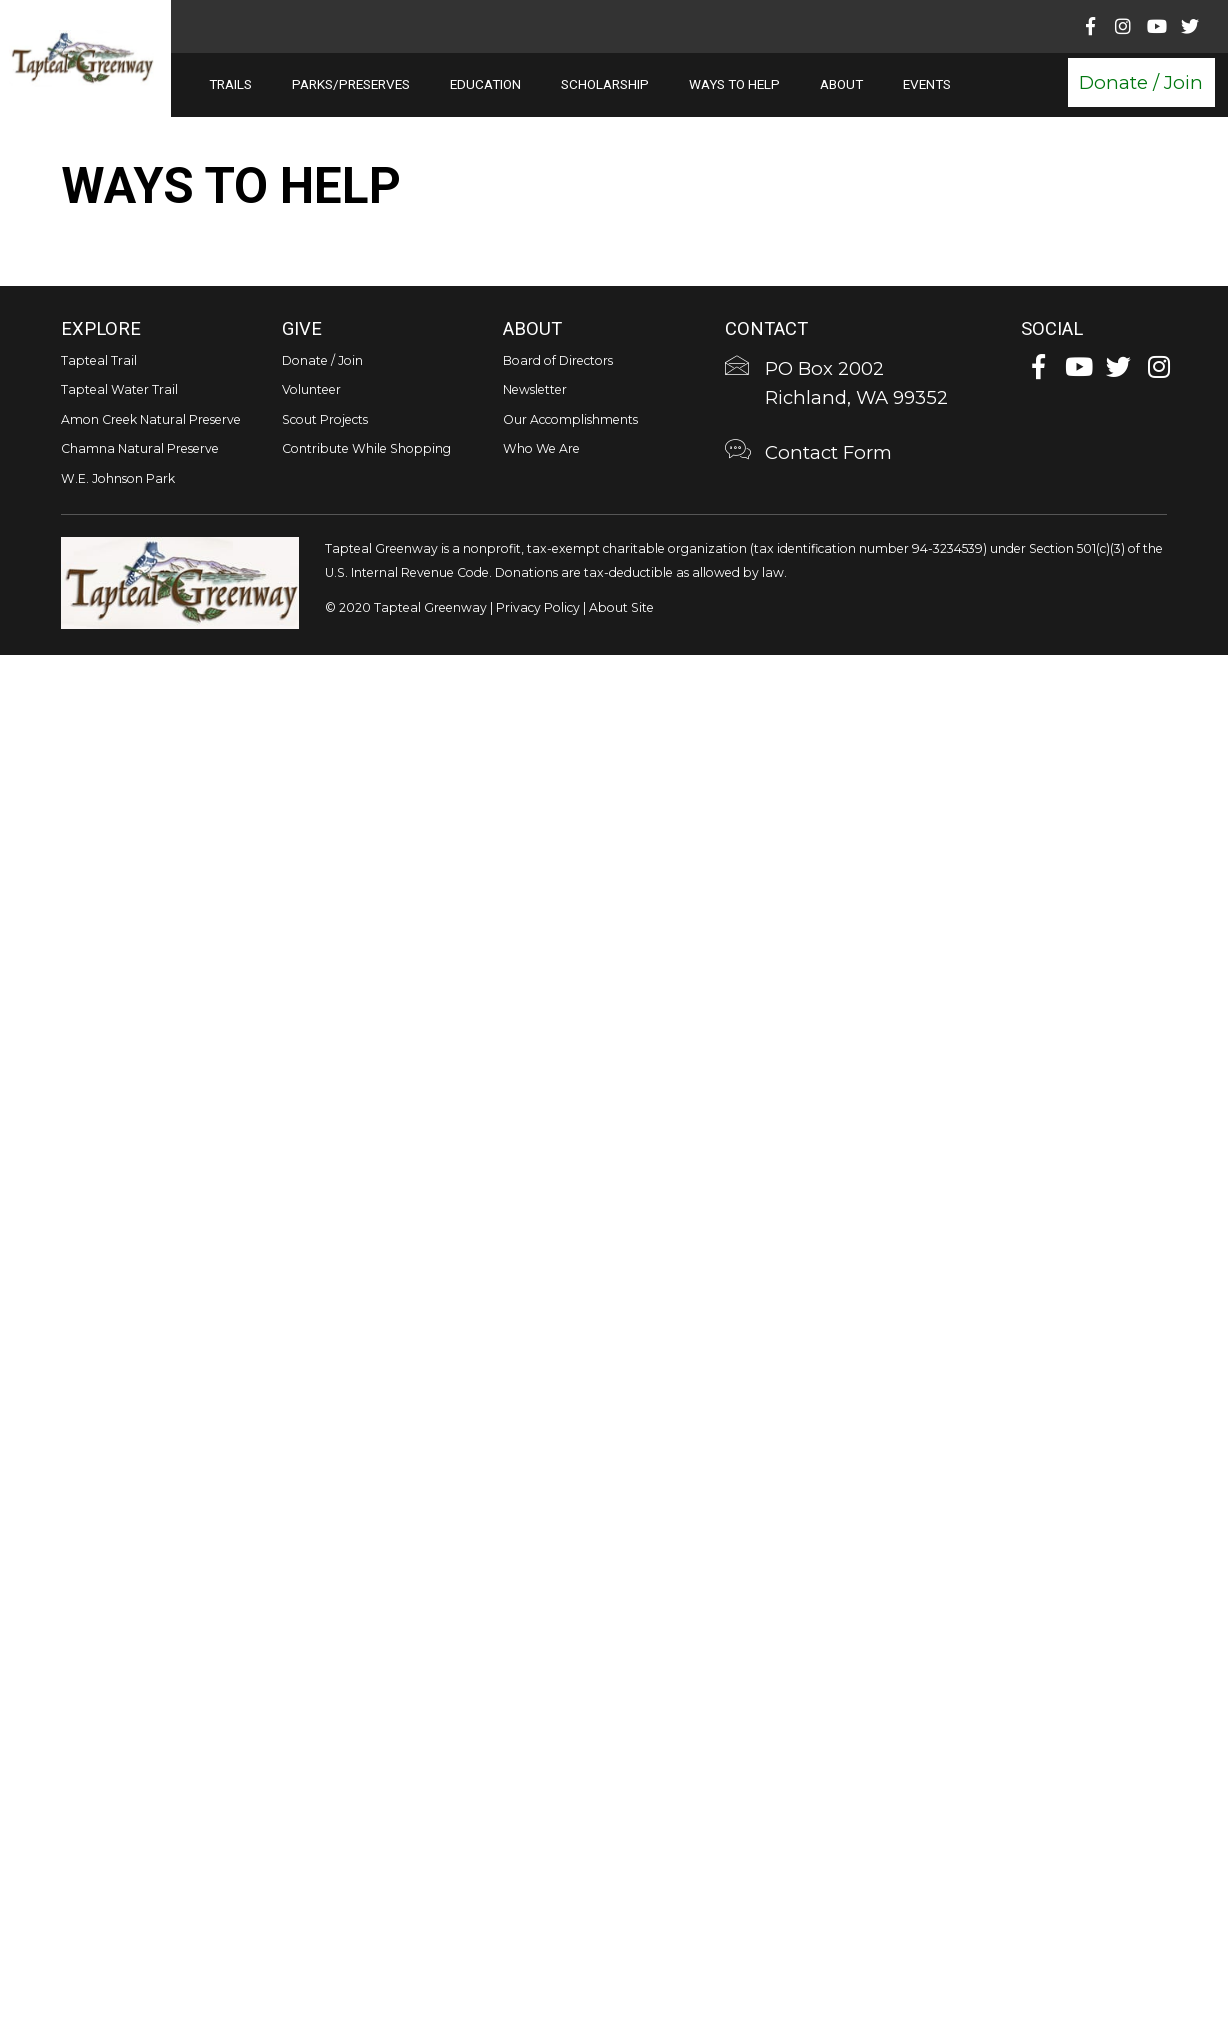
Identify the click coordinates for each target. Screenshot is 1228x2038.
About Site (621, 607)
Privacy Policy (538, 607)
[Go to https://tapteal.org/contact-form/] (869, 455)
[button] (1139, 82)
